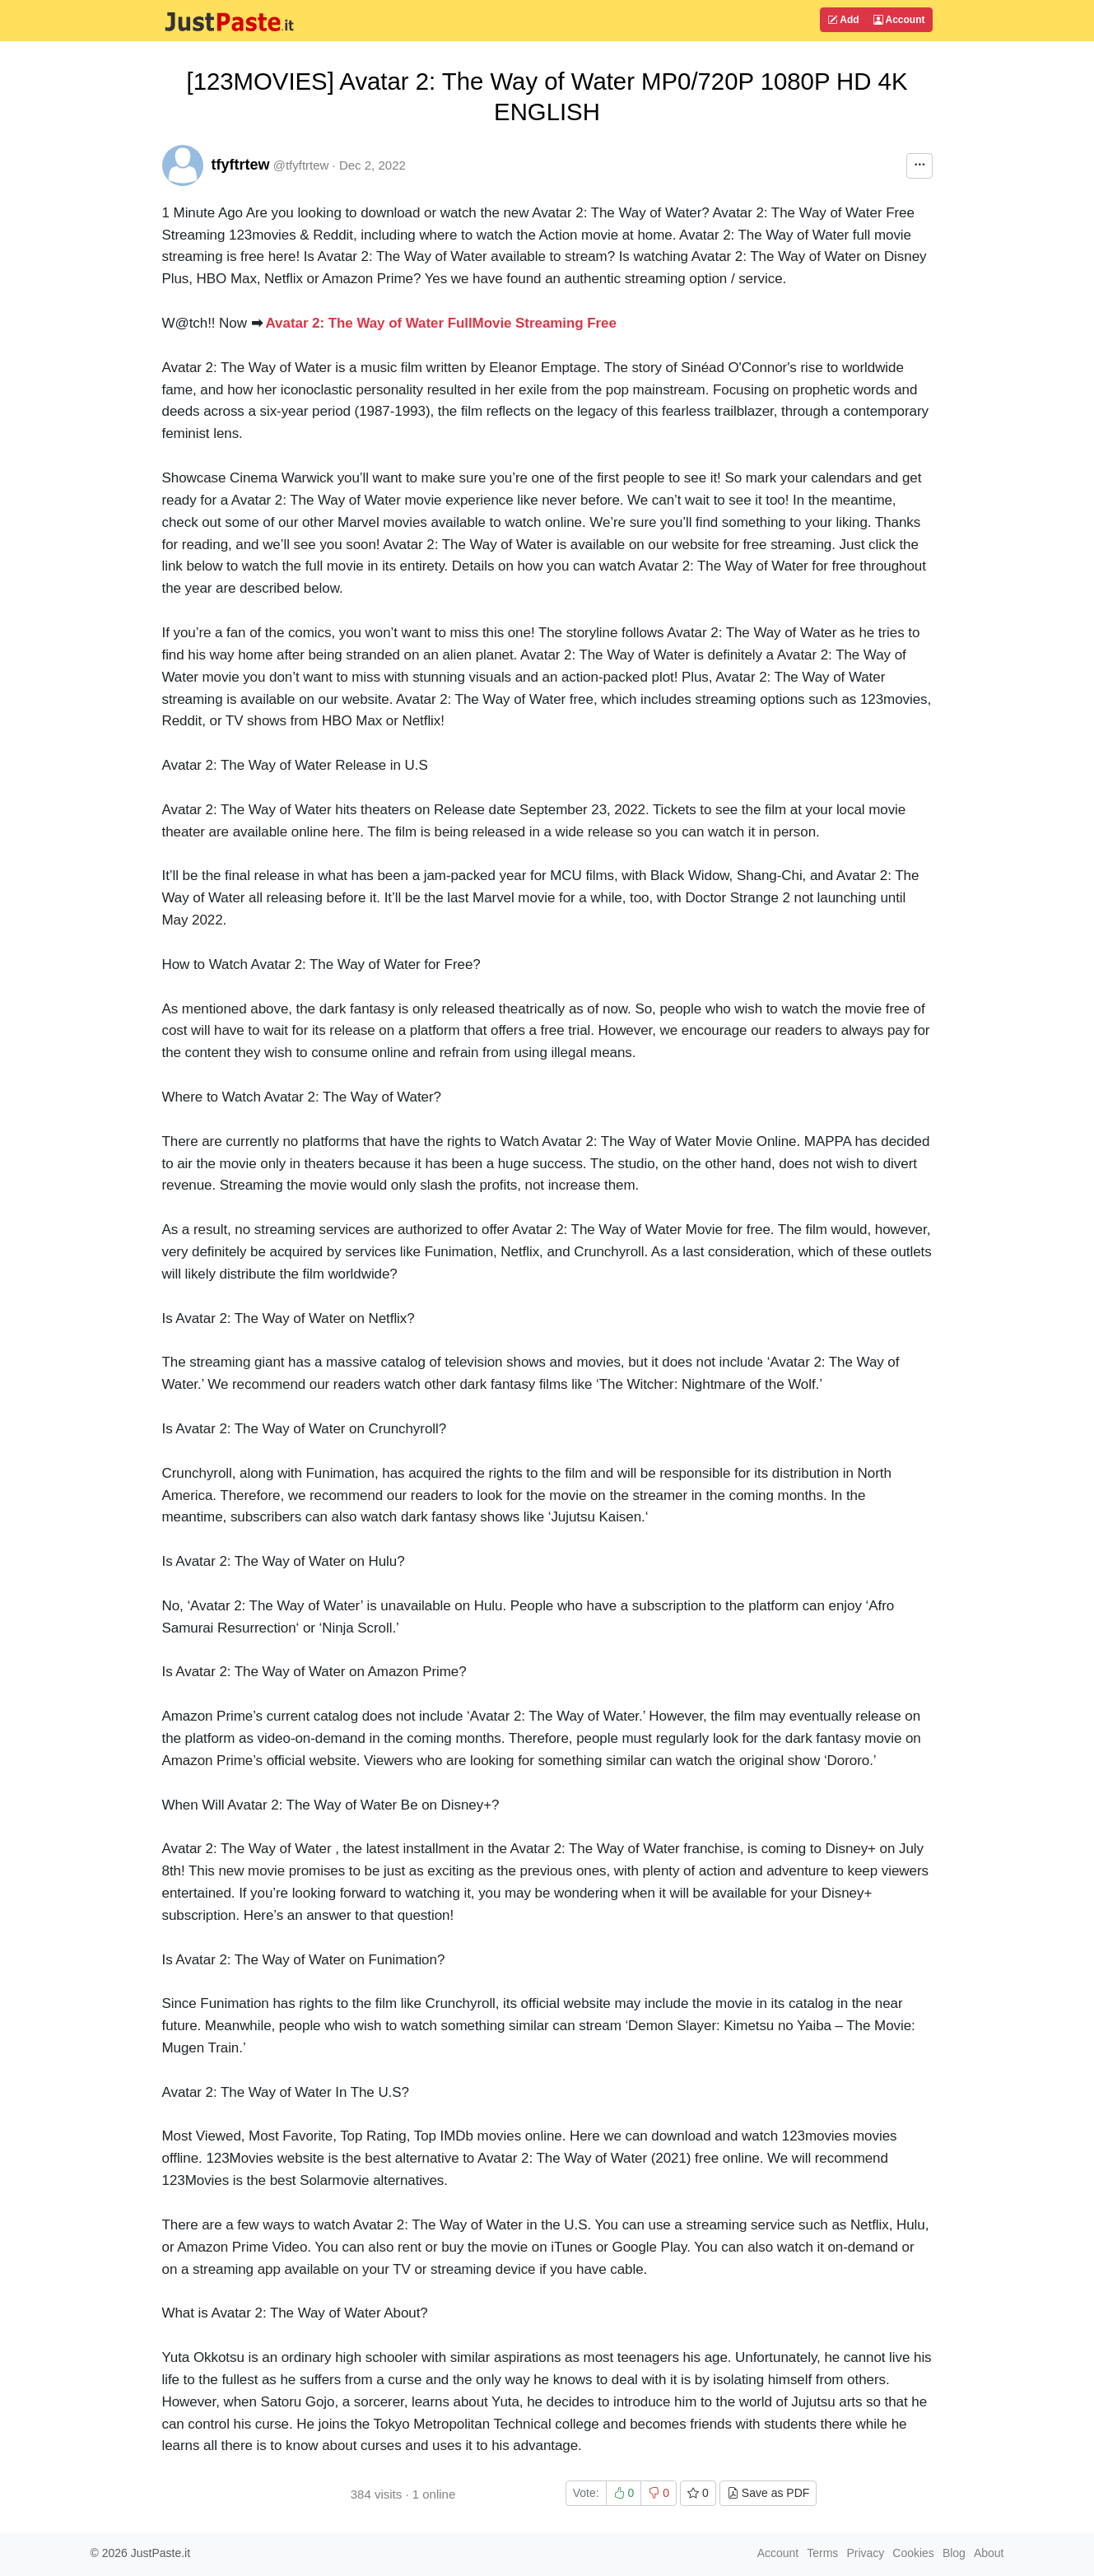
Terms (822, 2553)
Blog (954, 2553)
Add (843, 20)
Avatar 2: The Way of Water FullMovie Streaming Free (441, 323)
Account (899, 20)
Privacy (865, 2553)
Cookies (913, 2553)
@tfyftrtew (301, 165)
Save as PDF (768, 2492)
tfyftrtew (241, 164)
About (989, 2553)
